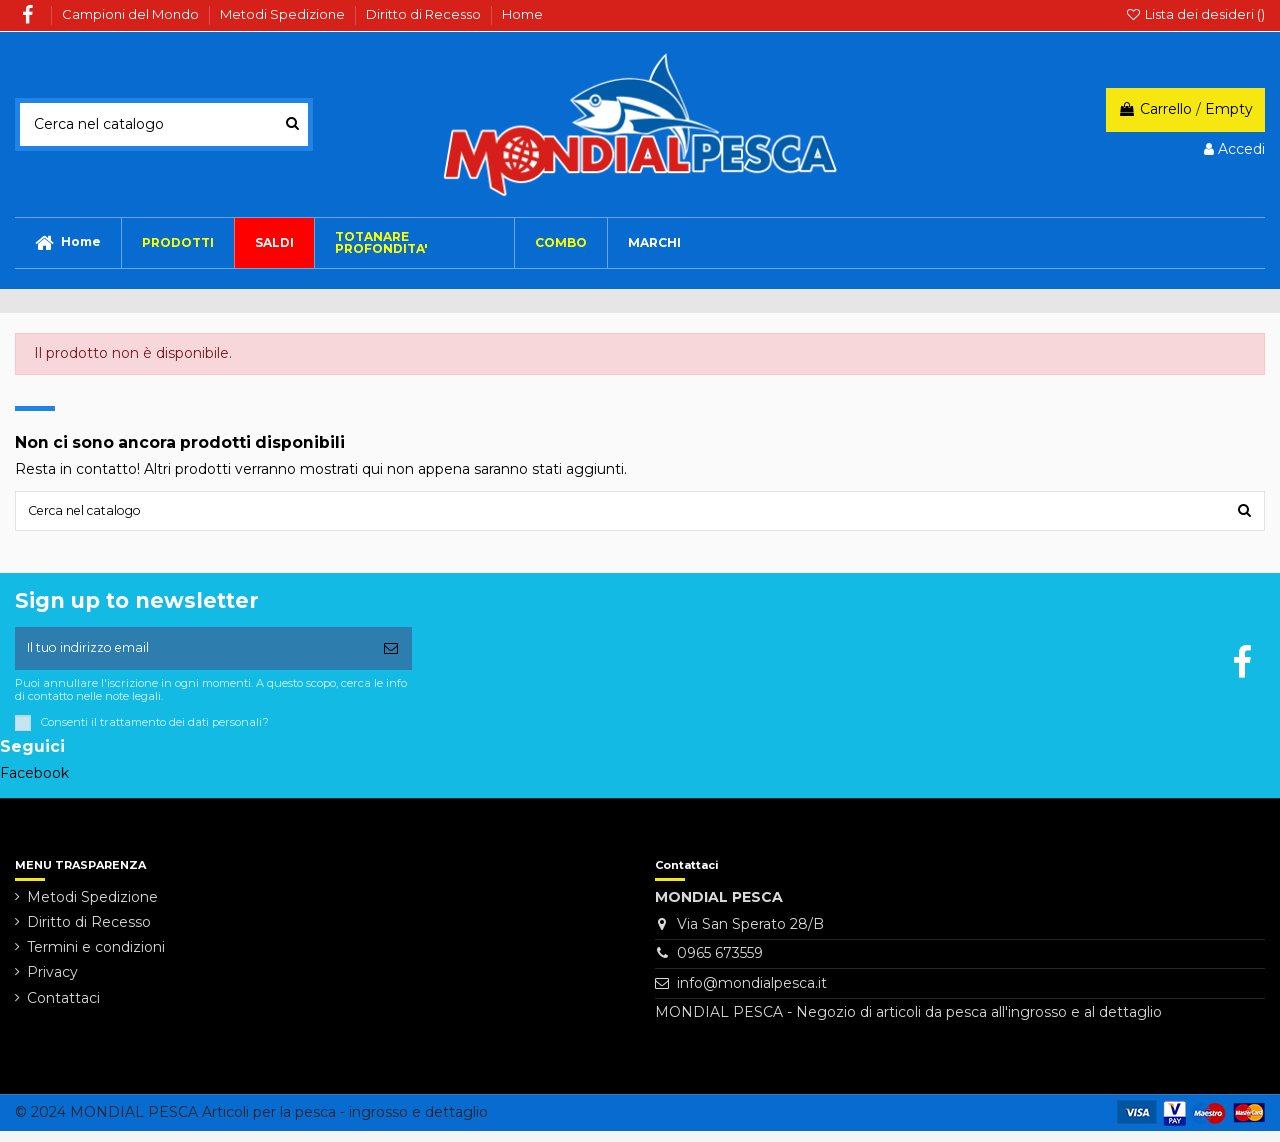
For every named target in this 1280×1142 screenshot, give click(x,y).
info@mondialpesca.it (752, 994)
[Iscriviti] (391, 656)
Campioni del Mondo (132, 14)
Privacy (52, 984)
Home (522, 14)
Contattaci (63, 1009)
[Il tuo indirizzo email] (192, 656)
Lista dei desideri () (1195, 14)
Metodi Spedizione (284, 14)
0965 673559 (720, 965)
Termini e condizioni (96, 959)
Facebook (34, 784)
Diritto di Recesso (425, 14)
